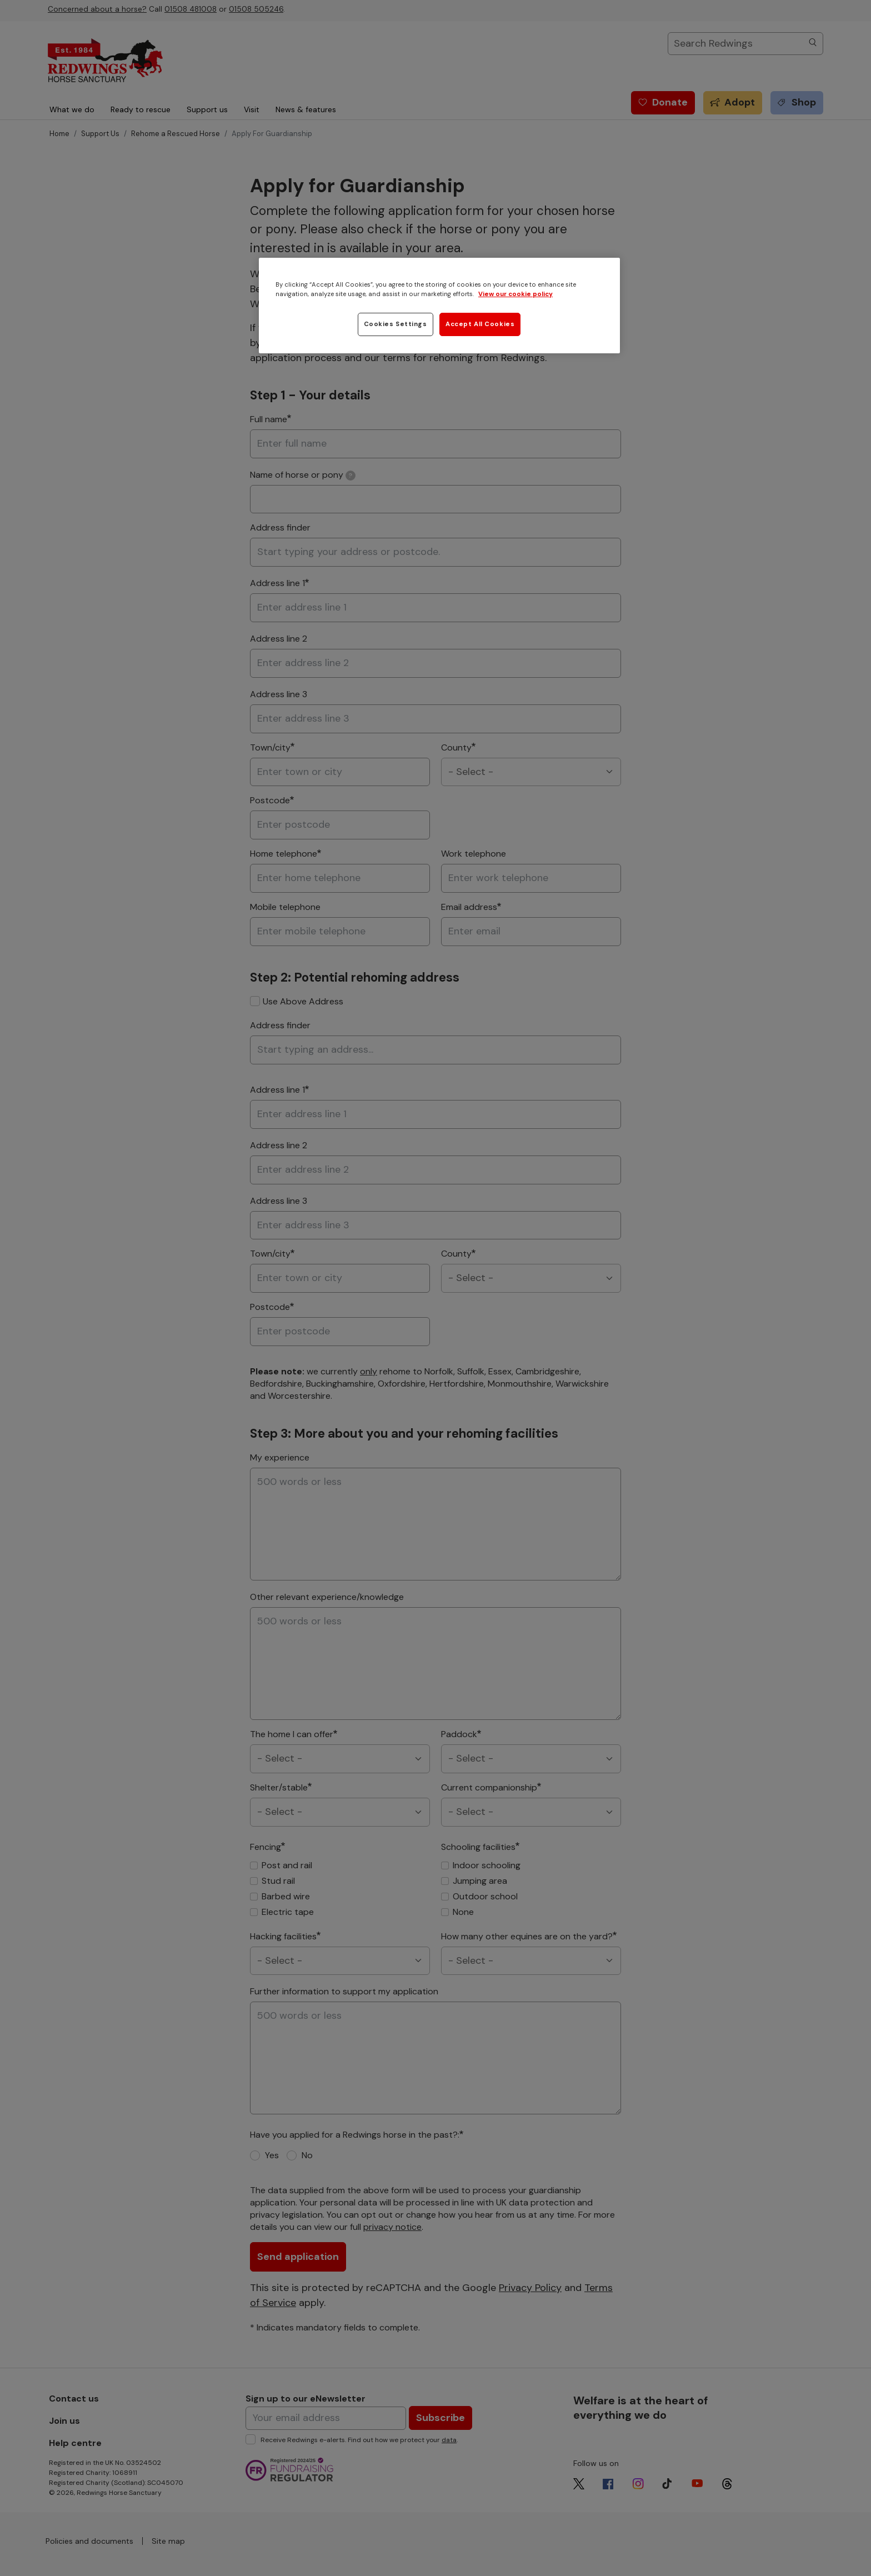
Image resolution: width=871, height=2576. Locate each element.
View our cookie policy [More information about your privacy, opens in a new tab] (515, 294)
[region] (439, 305)
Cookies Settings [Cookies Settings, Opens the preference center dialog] (395, 324)
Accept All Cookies (479, 324)
